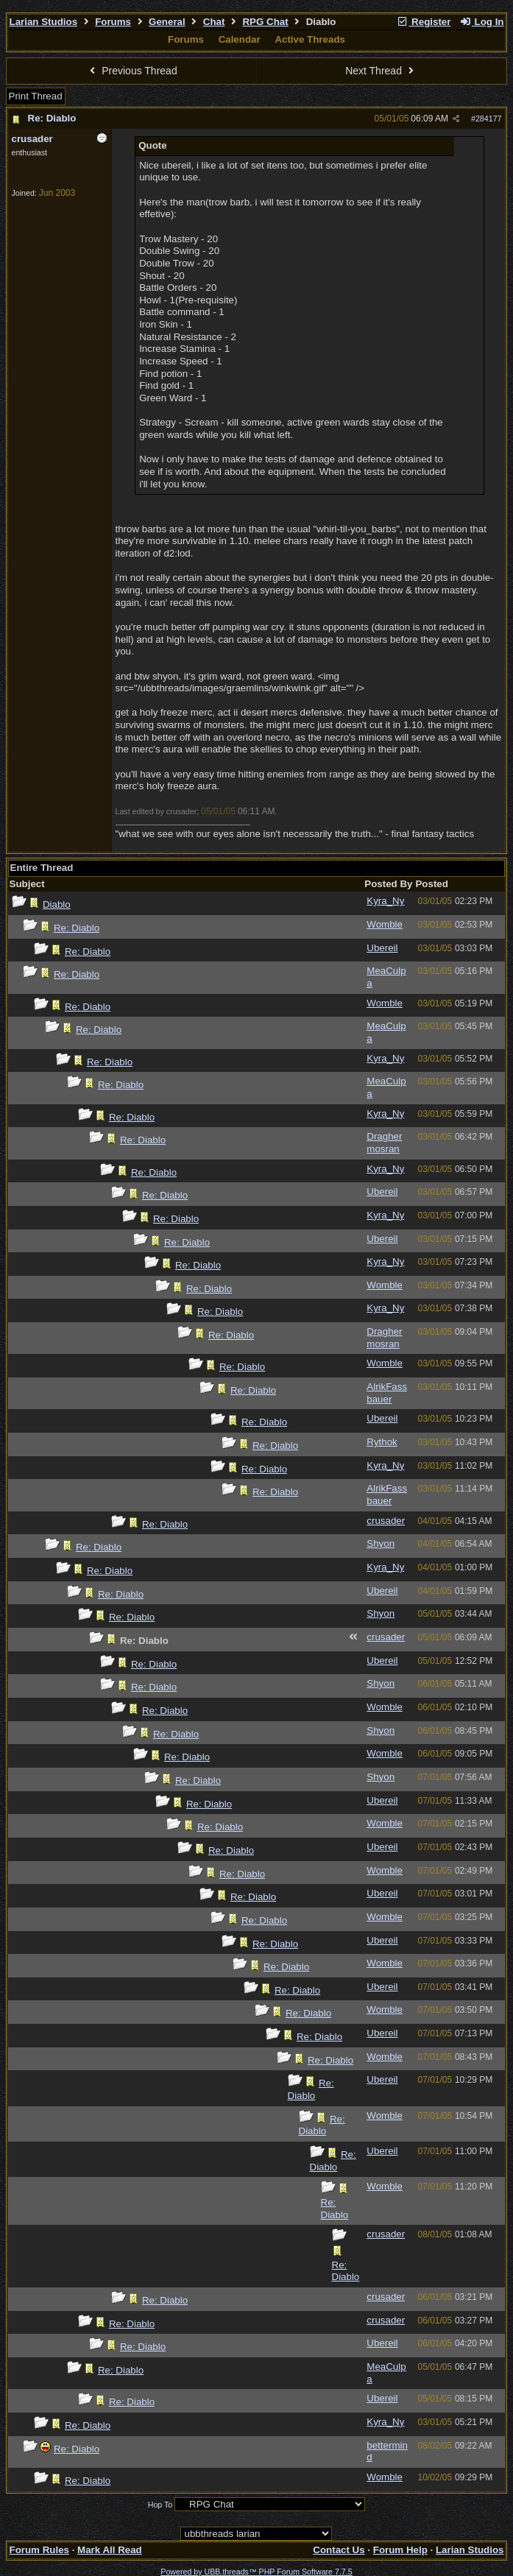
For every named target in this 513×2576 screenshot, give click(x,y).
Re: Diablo (52, 118)
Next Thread (381, 71)
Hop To (160, 2504)
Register (424, 21)
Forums (113, 21)
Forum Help (400, 2549)
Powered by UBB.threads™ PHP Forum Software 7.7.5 (256, 2571)
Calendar (240, 39)
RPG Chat (265, 21)
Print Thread (36, 96)
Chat (214, 21)
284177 (488, 118)
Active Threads (310, 39)
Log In (481, 21)
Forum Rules (39, 2549)
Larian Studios (44, 21)
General (167, 21)
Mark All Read (109, 2549)
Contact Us (338, 2549)
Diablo (57, 904)
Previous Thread (131, 71)
